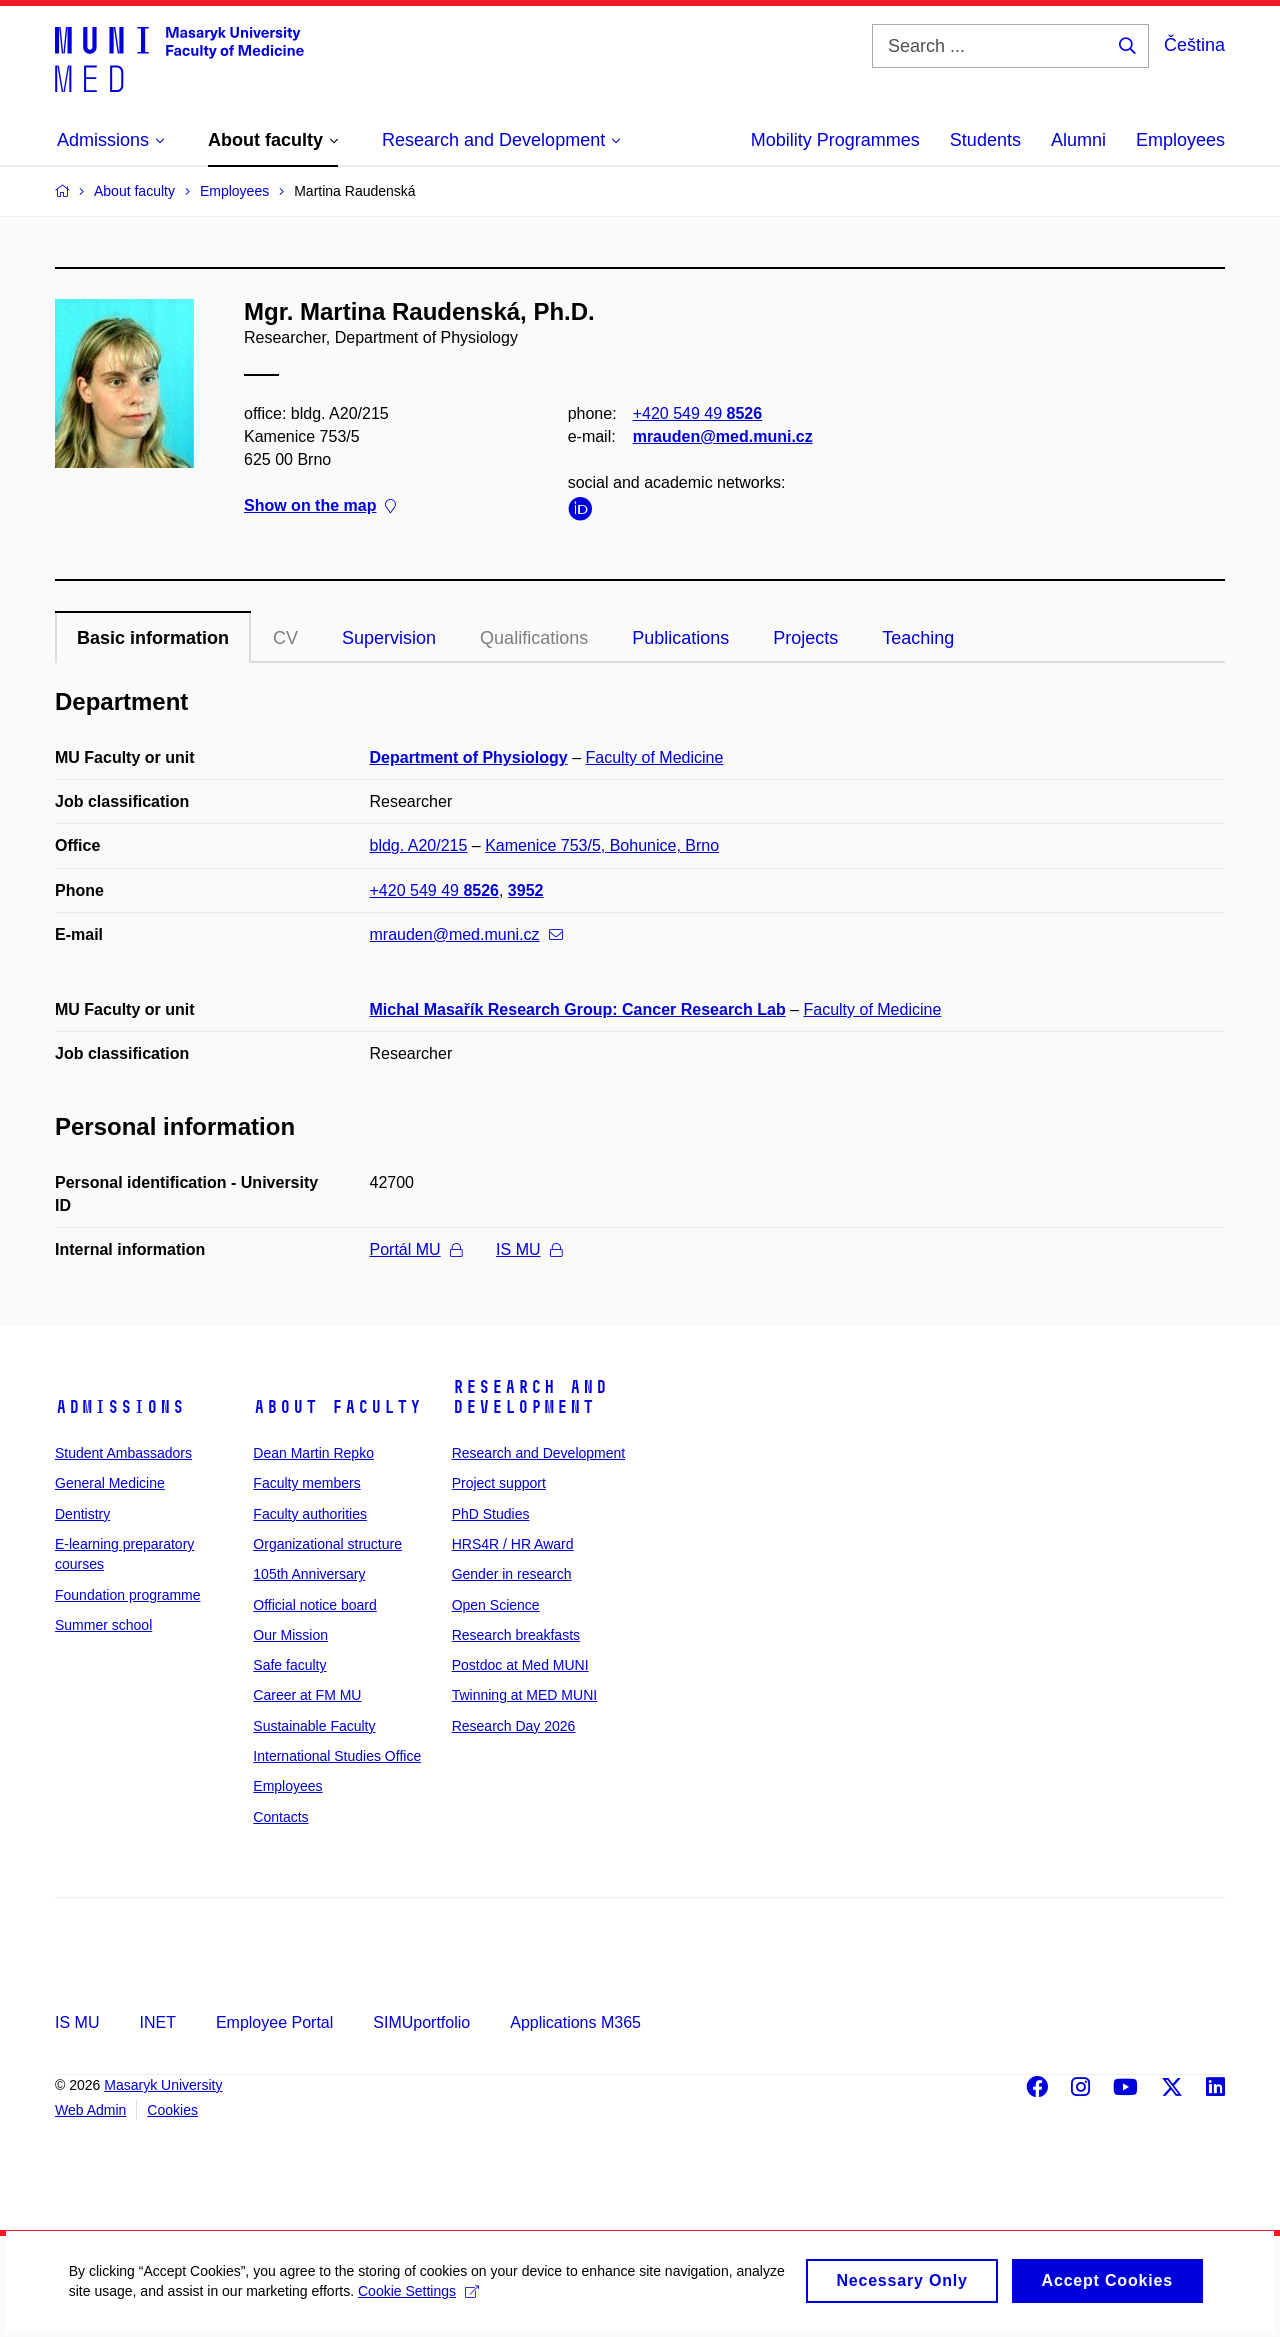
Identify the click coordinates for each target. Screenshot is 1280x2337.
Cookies (172, 2110)
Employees (1180, 140)
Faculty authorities (310, 1514)
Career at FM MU (307, 1695)
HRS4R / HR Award (513, 1544)
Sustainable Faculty (314, 1726)
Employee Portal (274, 2022)
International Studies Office (337, 1756)
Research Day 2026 (514, 1726)
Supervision (389, 638)
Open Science (496, 1605)
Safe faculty (289, 1665)
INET (157, 2022)
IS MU (528, 1249)
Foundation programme (128, 1595)
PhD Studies (491, 1514)
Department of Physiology (469, 757)
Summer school (103, 1625)
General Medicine (110, 1483)
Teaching (918, 638)
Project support (499, 1483)
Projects (805, 638)
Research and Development (530, 1397)
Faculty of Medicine (655, 757)
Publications (680, 638)
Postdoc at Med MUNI (520, 1665)
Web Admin (90, 2110)
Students (985, 140)
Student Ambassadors (123, 1453)
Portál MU (416, 1249)
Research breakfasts (516, 1635)
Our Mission (290, 1635)
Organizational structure (327, 1544)
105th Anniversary (309, 1574)
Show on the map (320, 506)
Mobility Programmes (835, 140)
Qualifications (534, 638)
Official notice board (314, 1605)
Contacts (280, 1817)
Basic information (153, 638)
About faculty (337, 1407)
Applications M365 (575, 2022)
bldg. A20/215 (419, 845)
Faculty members (306, 1483)
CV (285, 638)
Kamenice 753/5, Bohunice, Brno (602, 845)
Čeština (1194, 45)
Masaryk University (163, 2085)
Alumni (1078, 140)
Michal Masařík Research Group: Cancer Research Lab (578, 1009)
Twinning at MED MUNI (524, 1695)
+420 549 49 (697, 413)
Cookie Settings (471, 2305)
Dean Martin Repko (313, 1453)
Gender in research (512, 1574)
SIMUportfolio (421, 2022)
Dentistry (82, 1514)
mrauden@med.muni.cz (723, 436)
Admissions (120, 1407)
